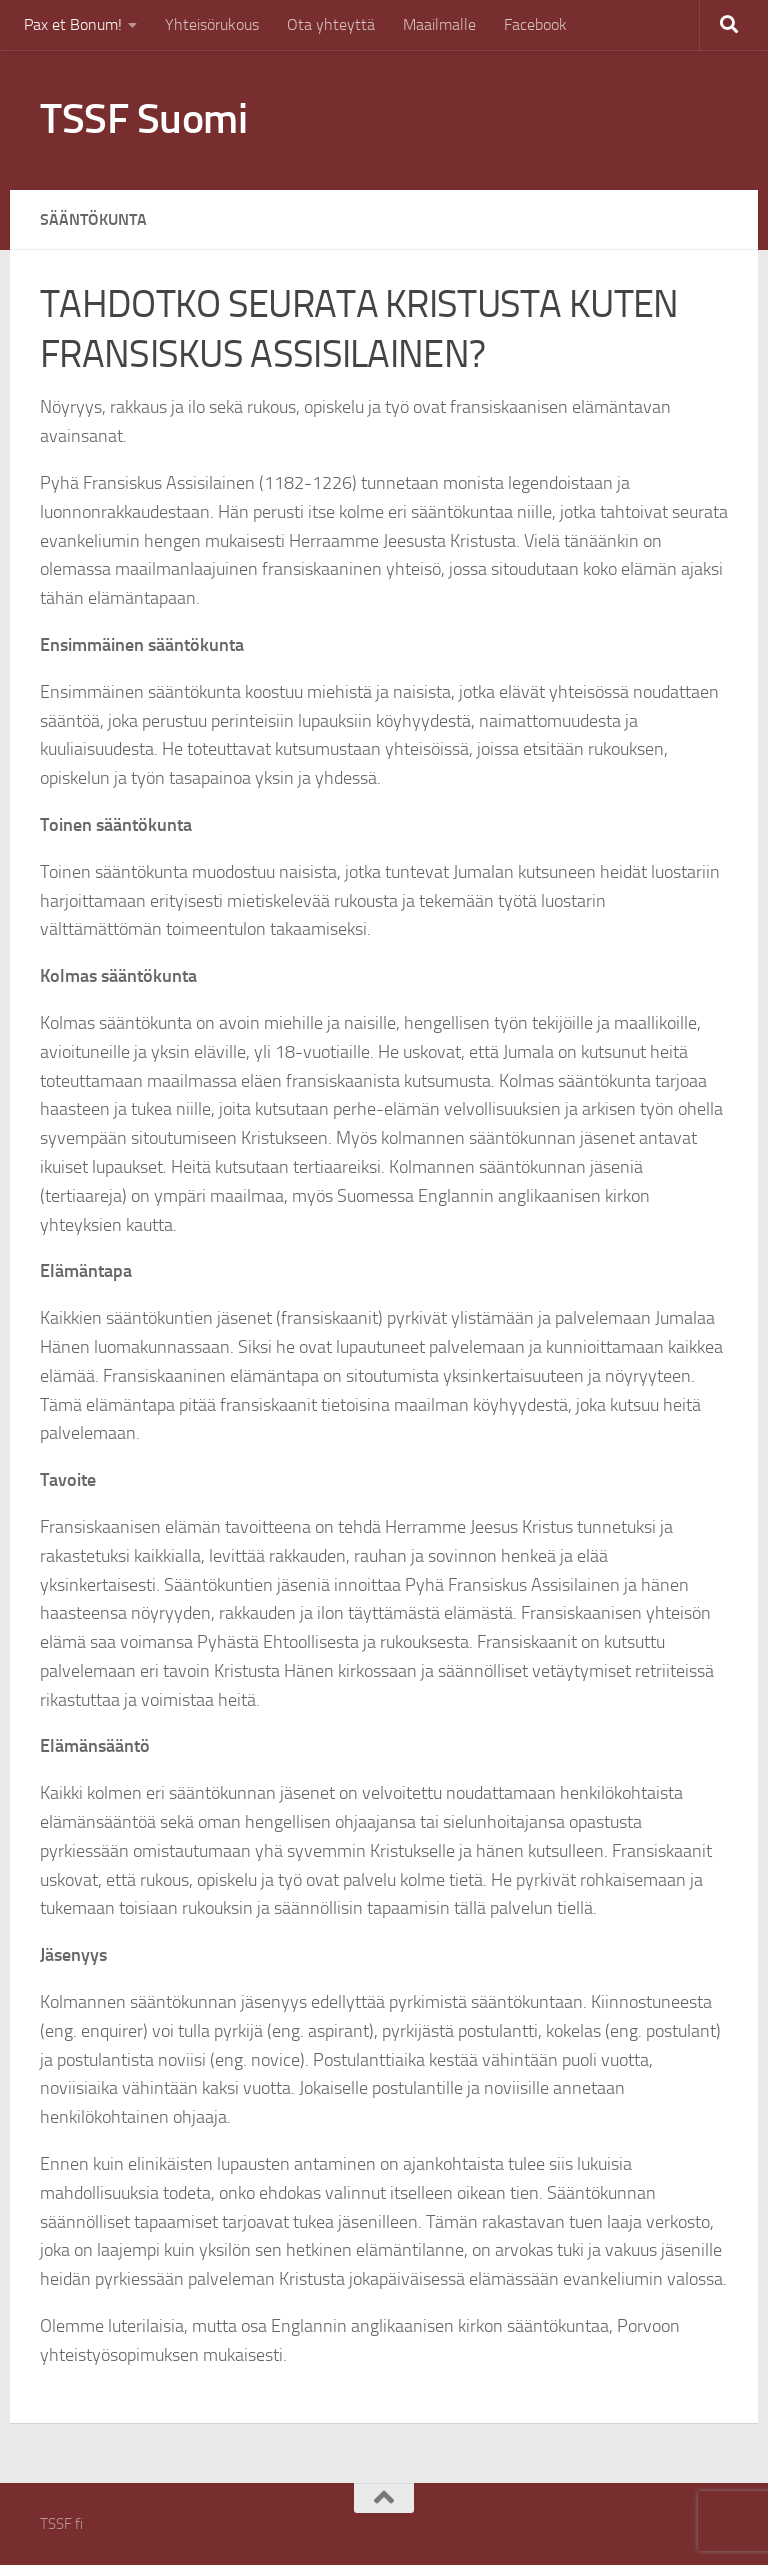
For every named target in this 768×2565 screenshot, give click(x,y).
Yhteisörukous (212, 24)
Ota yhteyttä (331, 24)
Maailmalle (439, 24)
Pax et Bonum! (73, 24)
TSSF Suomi (143, 119)
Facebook (535, 24)
